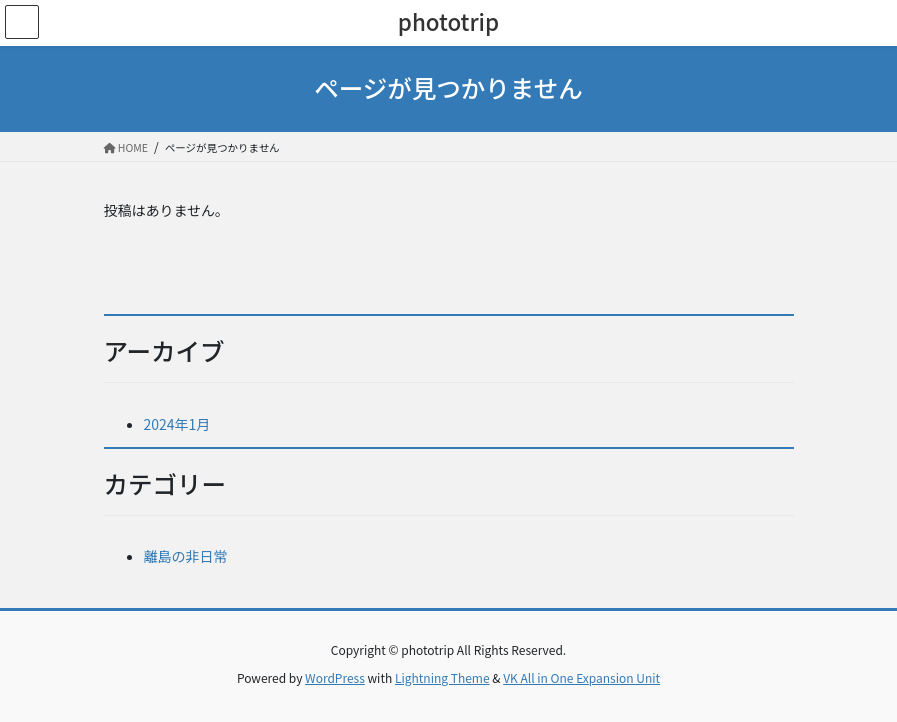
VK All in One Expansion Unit (581, 677)
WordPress (335, 677)
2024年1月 (177, 424)
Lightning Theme (442, 677)
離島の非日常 (186, 556)
